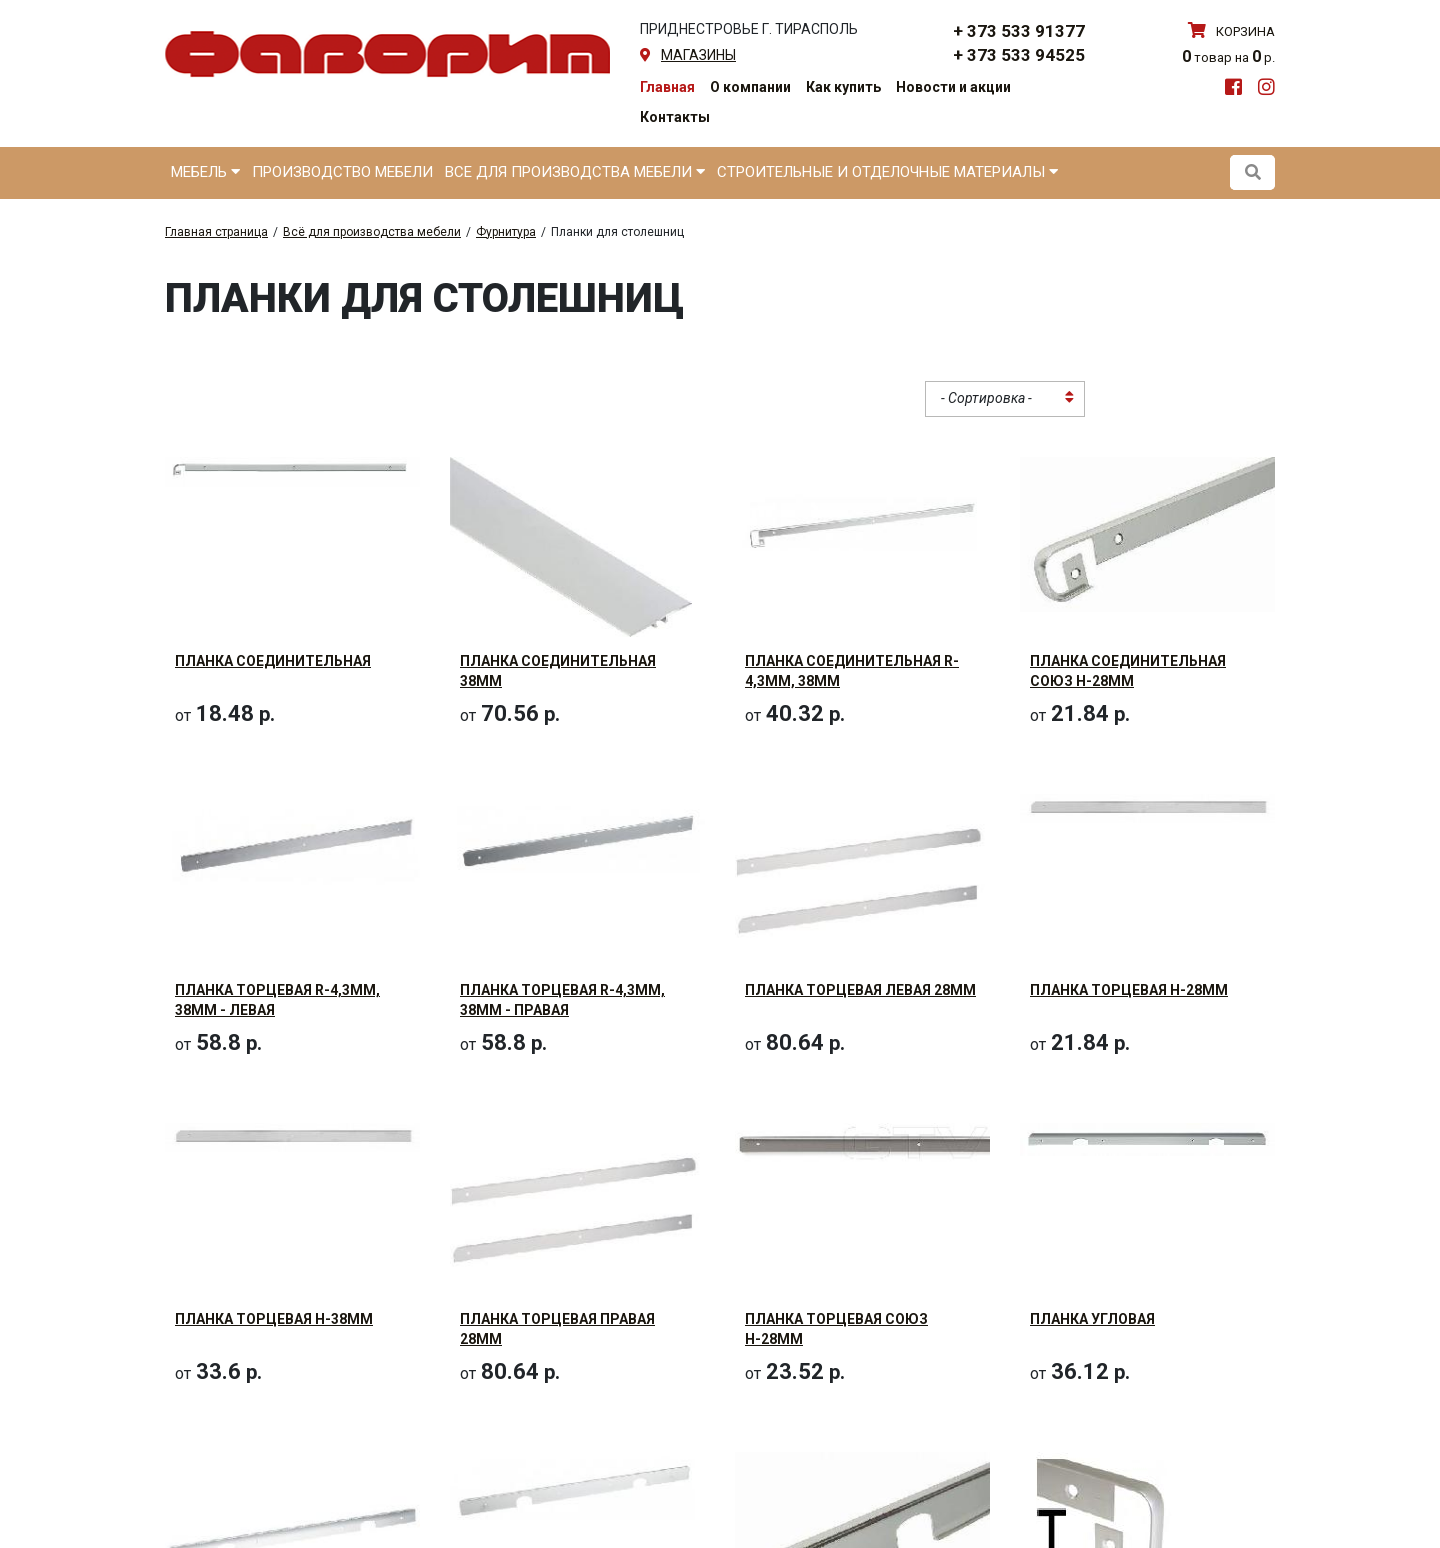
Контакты (675, 117)
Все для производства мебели (575, 172)
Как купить (843, 87)
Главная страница (216, 232)
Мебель (205, 172)
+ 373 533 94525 (1019, 55)
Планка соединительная (273, 661)
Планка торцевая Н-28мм (1129, 945)
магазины (698, 55)
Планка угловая (1092, 1229)
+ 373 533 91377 (1019, 31)
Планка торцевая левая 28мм (860, 945)
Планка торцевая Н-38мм (274, 1229)
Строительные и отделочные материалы (887, 172)
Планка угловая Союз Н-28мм (861, 1517)
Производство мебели (342, 172)
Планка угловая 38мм (260, 1517)
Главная (667, 87)
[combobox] (1005, 399)
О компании (750, 87)
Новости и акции (953, 87)
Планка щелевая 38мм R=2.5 (1137, 1517)
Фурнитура (506, 232)
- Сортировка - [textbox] (986, 398)
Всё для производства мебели (372, 232)
